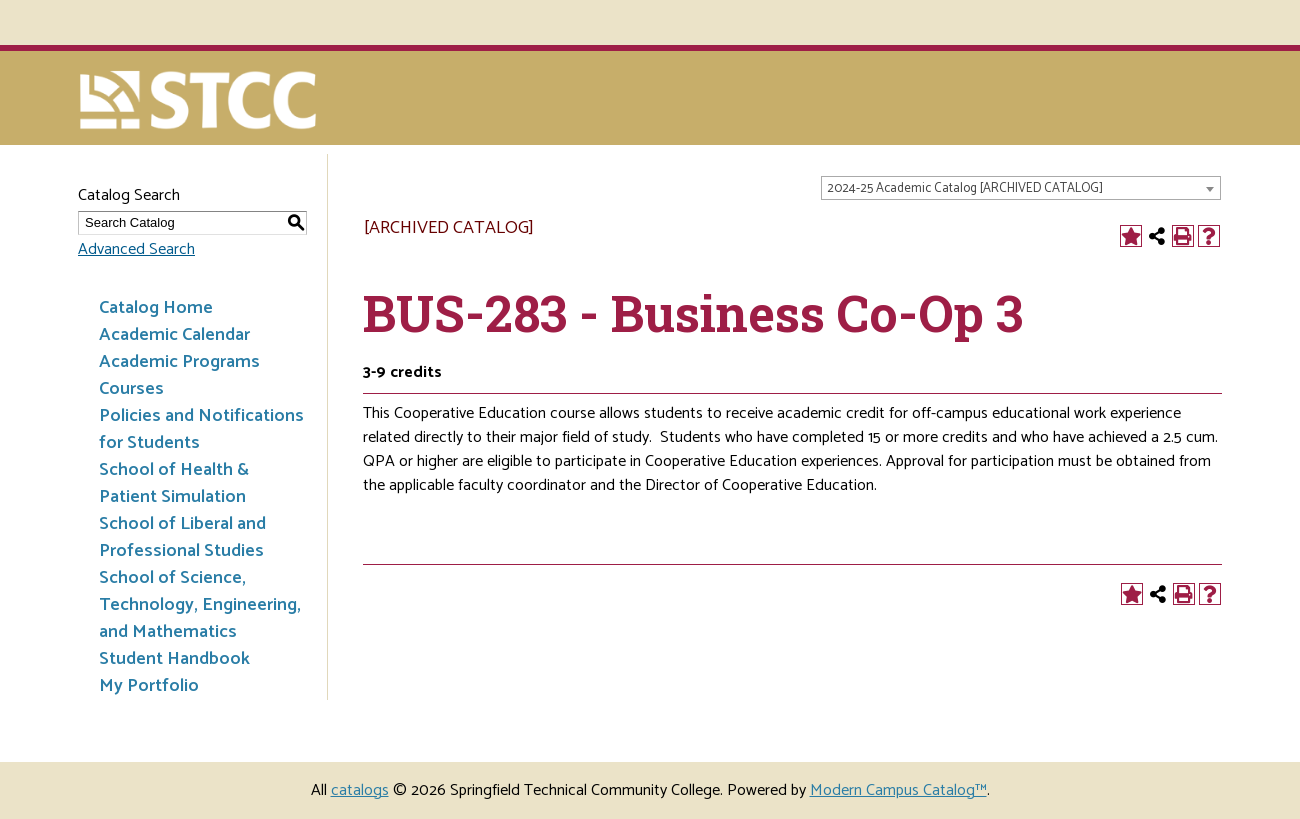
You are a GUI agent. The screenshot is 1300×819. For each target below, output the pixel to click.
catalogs (360, 790)
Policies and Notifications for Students (201, 429)
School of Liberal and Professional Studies (182, 537)
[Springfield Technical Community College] (199, 102)
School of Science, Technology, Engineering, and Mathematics (200, 605)
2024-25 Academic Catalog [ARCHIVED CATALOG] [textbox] (965, 188)
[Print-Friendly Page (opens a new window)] (1183, 236)
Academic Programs (179, 362)
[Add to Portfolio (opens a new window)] (1131, 236)
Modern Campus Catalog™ (898, 790)
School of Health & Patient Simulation (174, 483)
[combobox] (1021, 188)
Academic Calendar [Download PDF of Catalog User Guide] (174, 335)
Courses (131, 389)
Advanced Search (136, 249)
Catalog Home (156, 308)
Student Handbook (174, 659)
